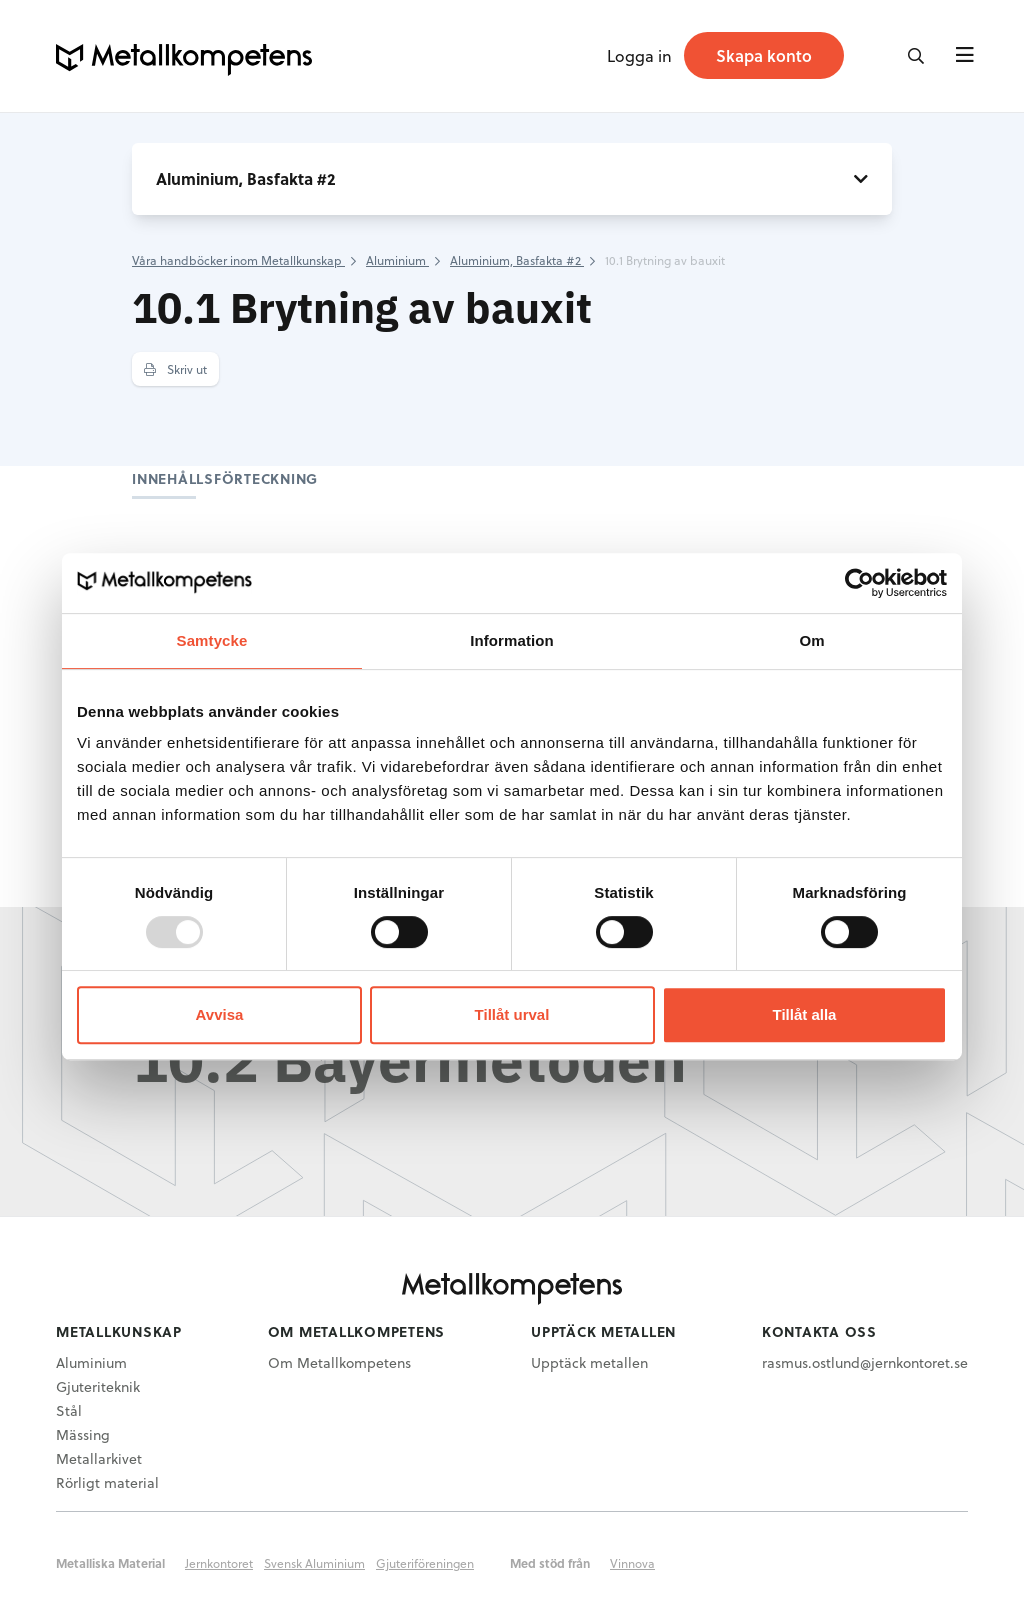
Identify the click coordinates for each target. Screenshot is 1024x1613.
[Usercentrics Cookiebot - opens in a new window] (859, 583)
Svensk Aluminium (314, 1563)
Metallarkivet (99, 1458)
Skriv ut (175, 369)
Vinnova (632, 1563)
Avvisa (220, 1014)
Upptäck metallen (589, 1362)
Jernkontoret (219, 1563)
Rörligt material (107, 1482)
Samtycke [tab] (212, 640)
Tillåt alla (805, 1014)
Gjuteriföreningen (425, 1563)
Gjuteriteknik (98, 1386)
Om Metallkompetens (339, 1362)
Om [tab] (811, 640)
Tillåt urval (512, 1014)
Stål (69, 1410)
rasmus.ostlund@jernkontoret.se (865, 1362)
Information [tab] (512, 640)
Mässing (83, 1434)
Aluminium (91, 1362)
